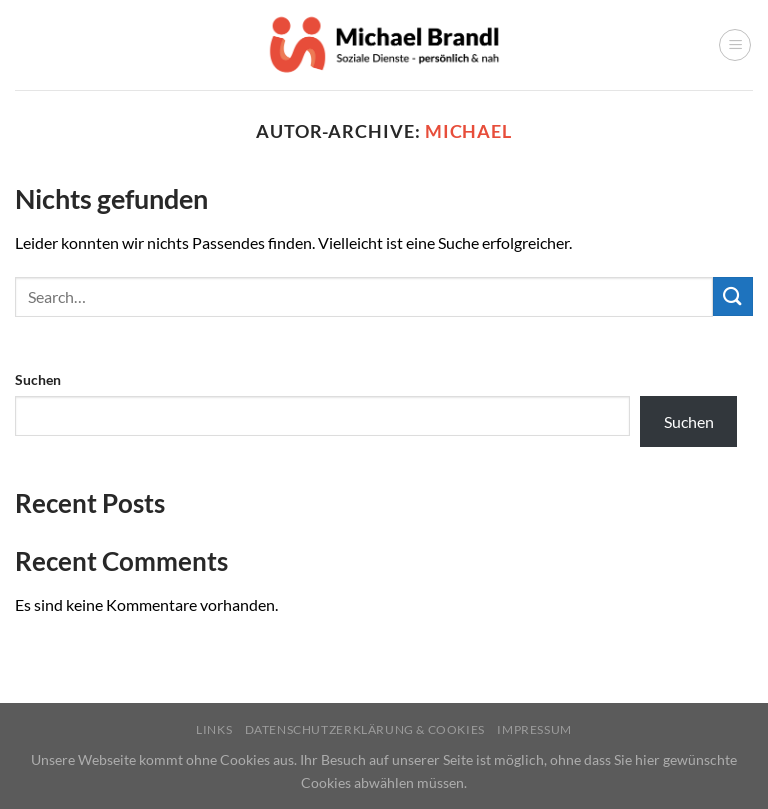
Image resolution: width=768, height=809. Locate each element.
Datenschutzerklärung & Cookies (365, 729)
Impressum (534, 729)
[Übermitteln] (733, 296)
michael (468, 131)
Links (214, 729)
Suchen (38, 379)
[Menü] (735, 45)
